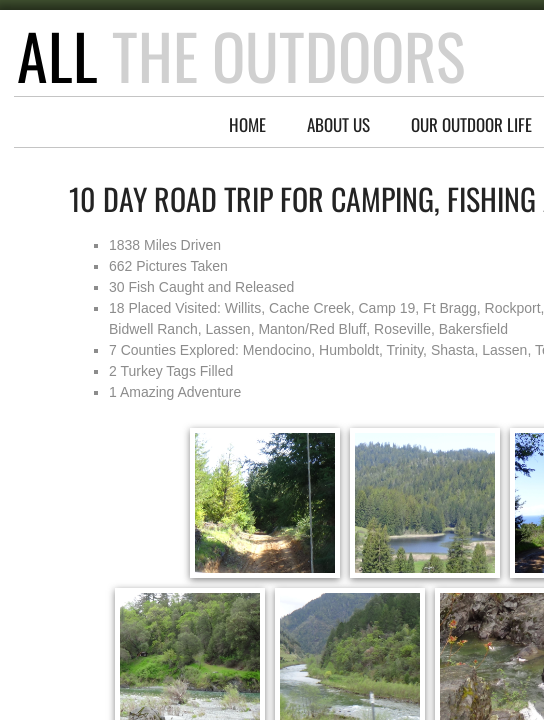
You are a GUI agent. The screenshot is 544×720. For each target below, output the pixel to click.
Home (247, 124)
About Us (338, 124)
